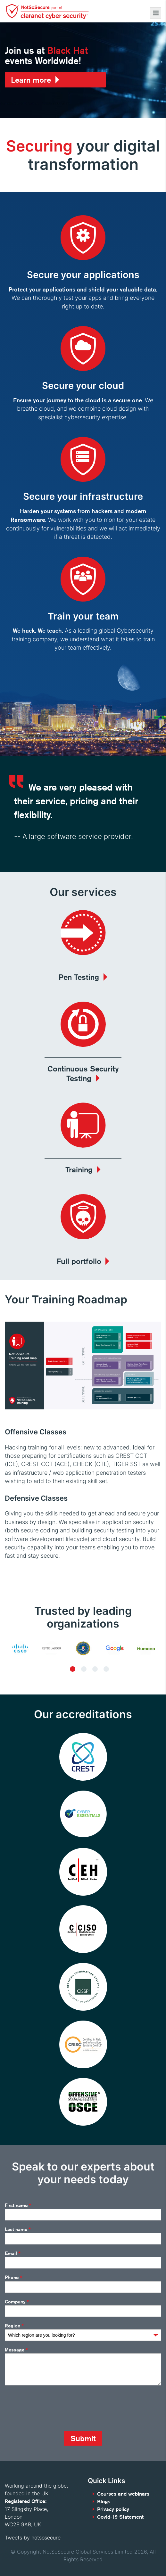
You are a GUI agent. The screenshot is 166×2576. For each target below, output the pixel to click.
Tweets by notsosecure (33, 2537)
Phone (13, 2277)
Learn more (31, 79)
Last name (18, 2229)
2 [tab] (84, 1669)
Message (16, 2349)
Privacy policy (113, 2509)
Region (14, 2325)
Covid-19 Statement (120, 2517)
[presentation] (53, 2408)
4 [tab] (106, 1669)
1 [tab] (73, 1669)
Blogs (103, 2501)
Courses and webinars (123, 2494)
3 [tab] (95, 1669)
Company (17, 2301)
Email (13, 2253)
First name (18, 2205)
